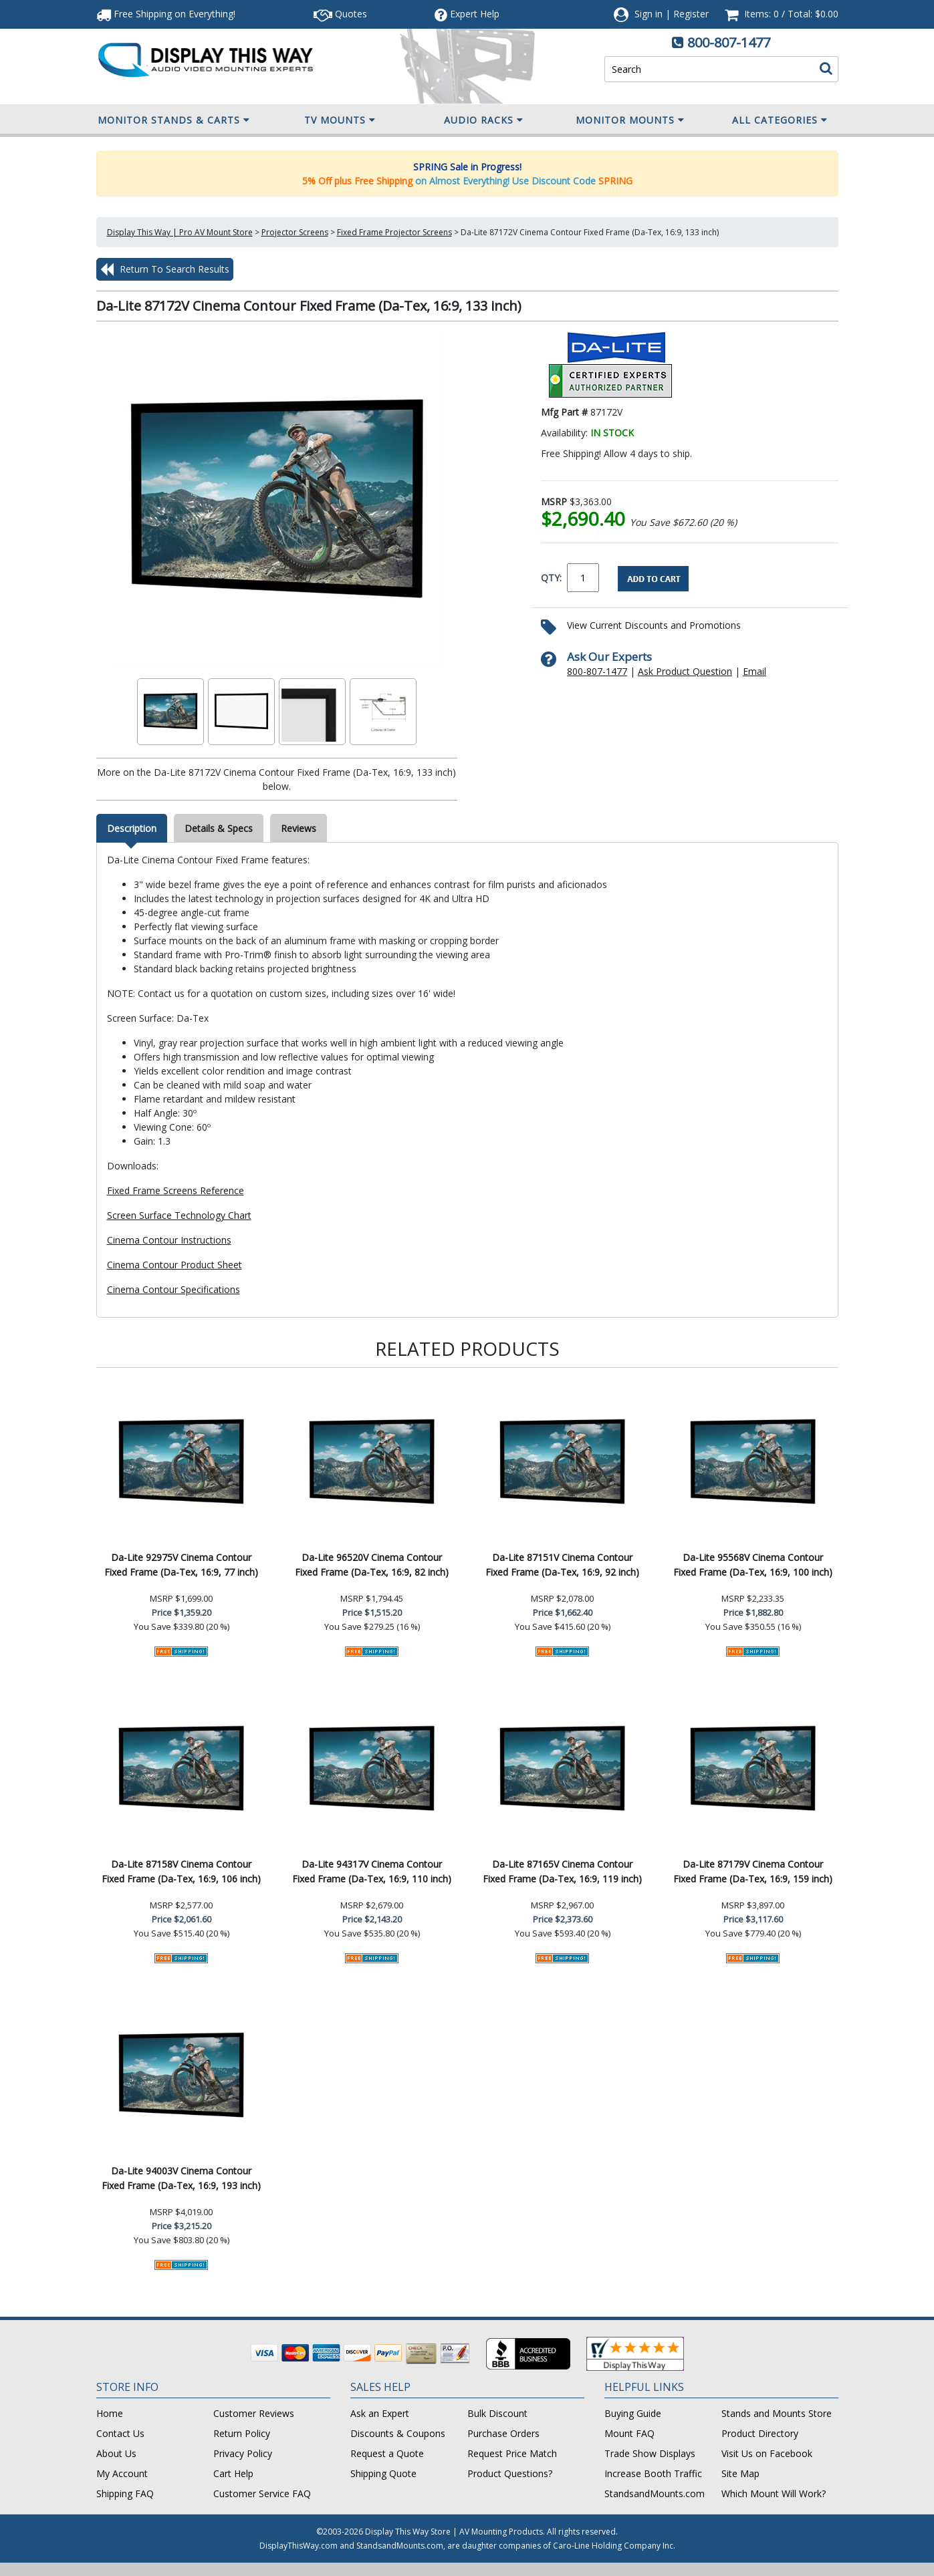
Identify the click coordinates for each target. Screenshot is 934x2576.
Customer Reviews (253, 2413)
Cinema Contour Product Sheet (174, 1264)
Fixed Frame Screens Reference (175, 1190)
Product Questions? (509, 2473)
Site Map (740, 2473)
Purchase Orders (503, 2433)
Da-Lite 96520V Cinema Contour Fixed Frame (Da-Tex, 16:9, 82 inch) (372, 1564)
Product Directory (759, 2433)
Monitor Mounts (630, 120)
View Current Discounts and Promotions (654, 625)
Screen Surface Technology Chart (179, 1215)
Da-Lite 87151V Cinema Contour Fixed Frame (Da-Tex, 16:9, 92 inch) (562, 1564)
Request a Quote (387, 2453)
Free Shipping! (165, 13)
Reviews (298, 828)
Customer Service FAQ (262, 2493)
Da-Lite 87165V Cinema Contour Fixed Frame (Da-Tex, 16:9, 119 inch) (562, 1871)
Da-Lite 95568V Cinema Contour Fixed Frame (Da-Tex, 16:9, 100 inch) (752, 1564)
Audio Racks (483, 120)
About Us (116, 2453)
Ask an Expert (379, 2413)
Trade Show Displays (649, 2453)
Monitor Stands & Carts (174, 120)
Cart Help (233, 2473)
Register (691, 13)
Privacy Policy (242, 2453)
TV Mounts (340, 120)
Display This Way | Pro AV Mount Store (180, 232)
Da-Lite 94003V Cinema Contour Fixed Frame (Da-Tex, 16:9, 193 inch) (181, 2178)
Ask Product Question (685, 671)
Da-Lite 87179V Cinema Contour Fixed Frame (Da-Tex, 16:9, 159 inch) (752, 1871)
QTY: (551, 577)
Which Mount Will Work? (773, 2493)
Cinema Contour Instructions (169, 1240)
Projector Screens (294, 232)
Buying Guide (632, 2413)
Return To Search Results (164, 269)
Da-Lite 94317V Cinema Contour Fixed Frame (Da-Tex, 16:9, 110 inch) (371, 1871)
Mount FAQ (629, 2433)
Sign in (648, 13)
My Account (122, 2473)
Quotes (340, 13)
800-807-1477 (728, 42)
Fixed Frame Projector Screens (394, 232)
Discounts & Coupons (397, 2433)
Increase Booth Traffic (653, 2473)
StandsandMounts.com (654, 2493)
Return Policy (241, 2433)
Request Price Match (512, 2453)
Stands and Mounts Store (776, 2413)
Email (754, 671)
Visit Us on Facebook (766, 2453)
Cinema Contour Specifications (173, 1289)
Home (109, 2413)
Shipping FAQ (125, 2493)
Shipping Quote (383, 2473)
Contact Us (120, 2433)
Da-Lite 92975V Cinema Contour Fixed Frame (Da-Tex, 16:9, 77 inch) (181, 1564)
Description (131, 828)
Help (467, 13)
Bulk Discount (497, 2413)
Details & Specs (219, 828)
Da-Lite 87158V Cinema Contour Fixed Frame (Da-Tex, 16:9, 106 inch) (181, 1871)
